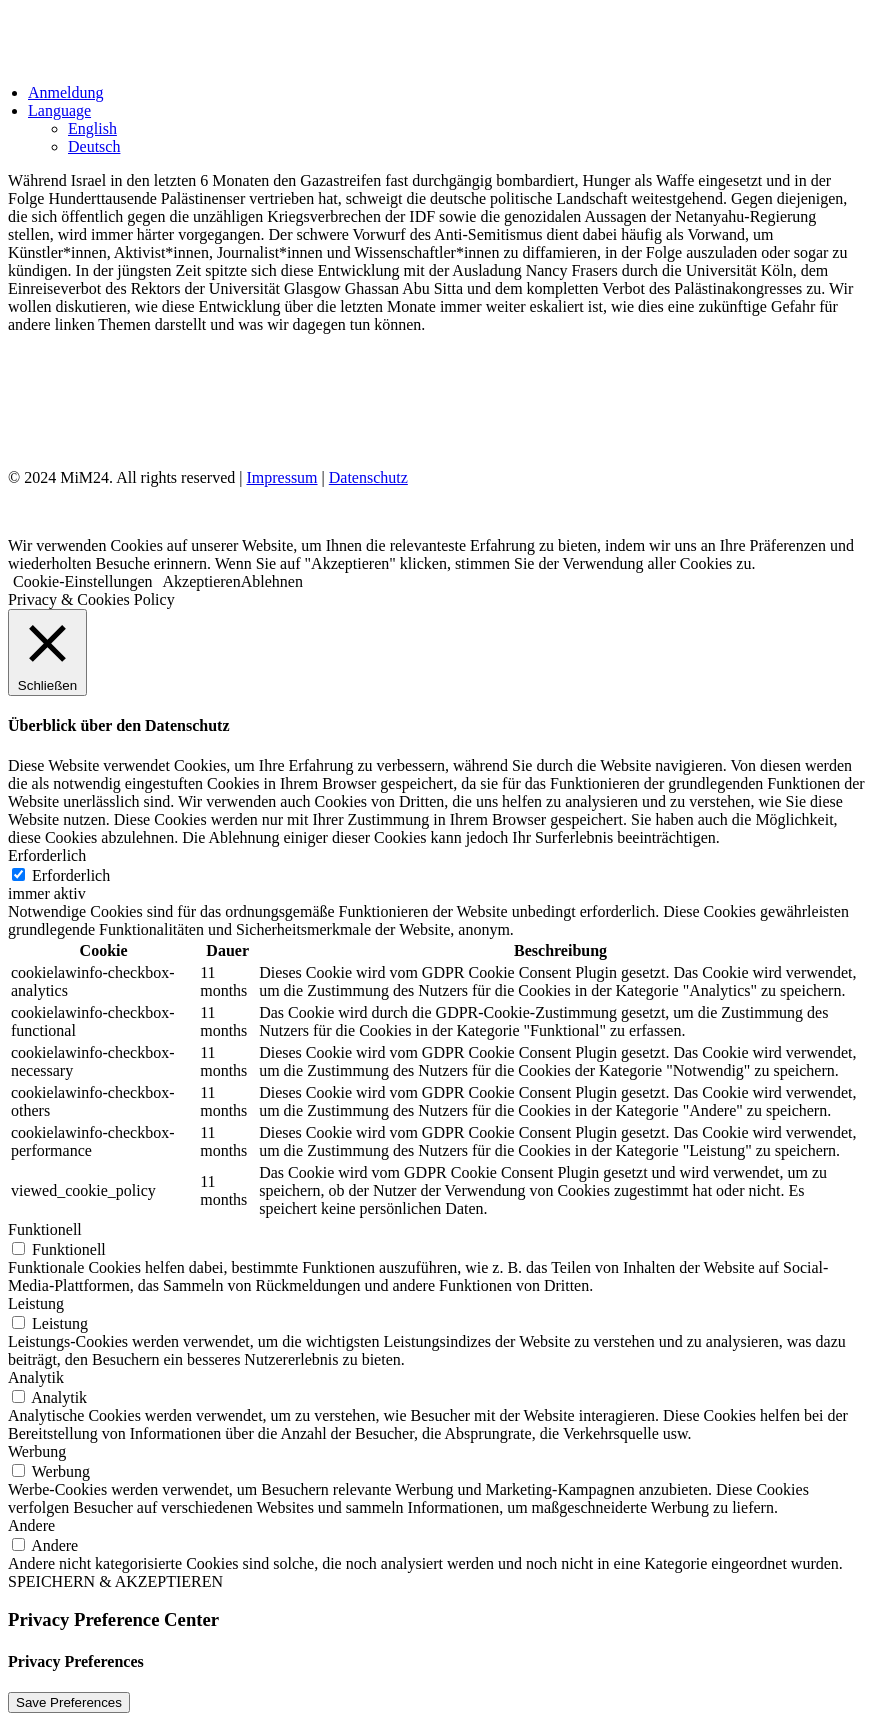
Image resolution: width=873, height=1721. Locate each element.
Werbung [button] (37, 1451)
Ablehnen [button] (272, 581)
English (92, 128)
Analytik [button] (36, 1377)
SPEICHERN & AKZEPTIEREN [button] (115, 1581)
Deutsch (94, 146)
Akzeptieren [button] (202, 581)
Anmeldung (66, 92)
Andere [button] (31, 1525)
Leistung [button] (36, 1303)
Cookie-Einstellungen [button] (83, 581)
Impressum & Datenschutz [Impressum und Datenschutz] (114, 407)
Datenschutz (368, 477)
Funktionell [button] (45, 1229)
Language (59, 110)
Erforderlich (71, 875)
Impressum (281, 477)
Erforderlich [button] (47, 855)
